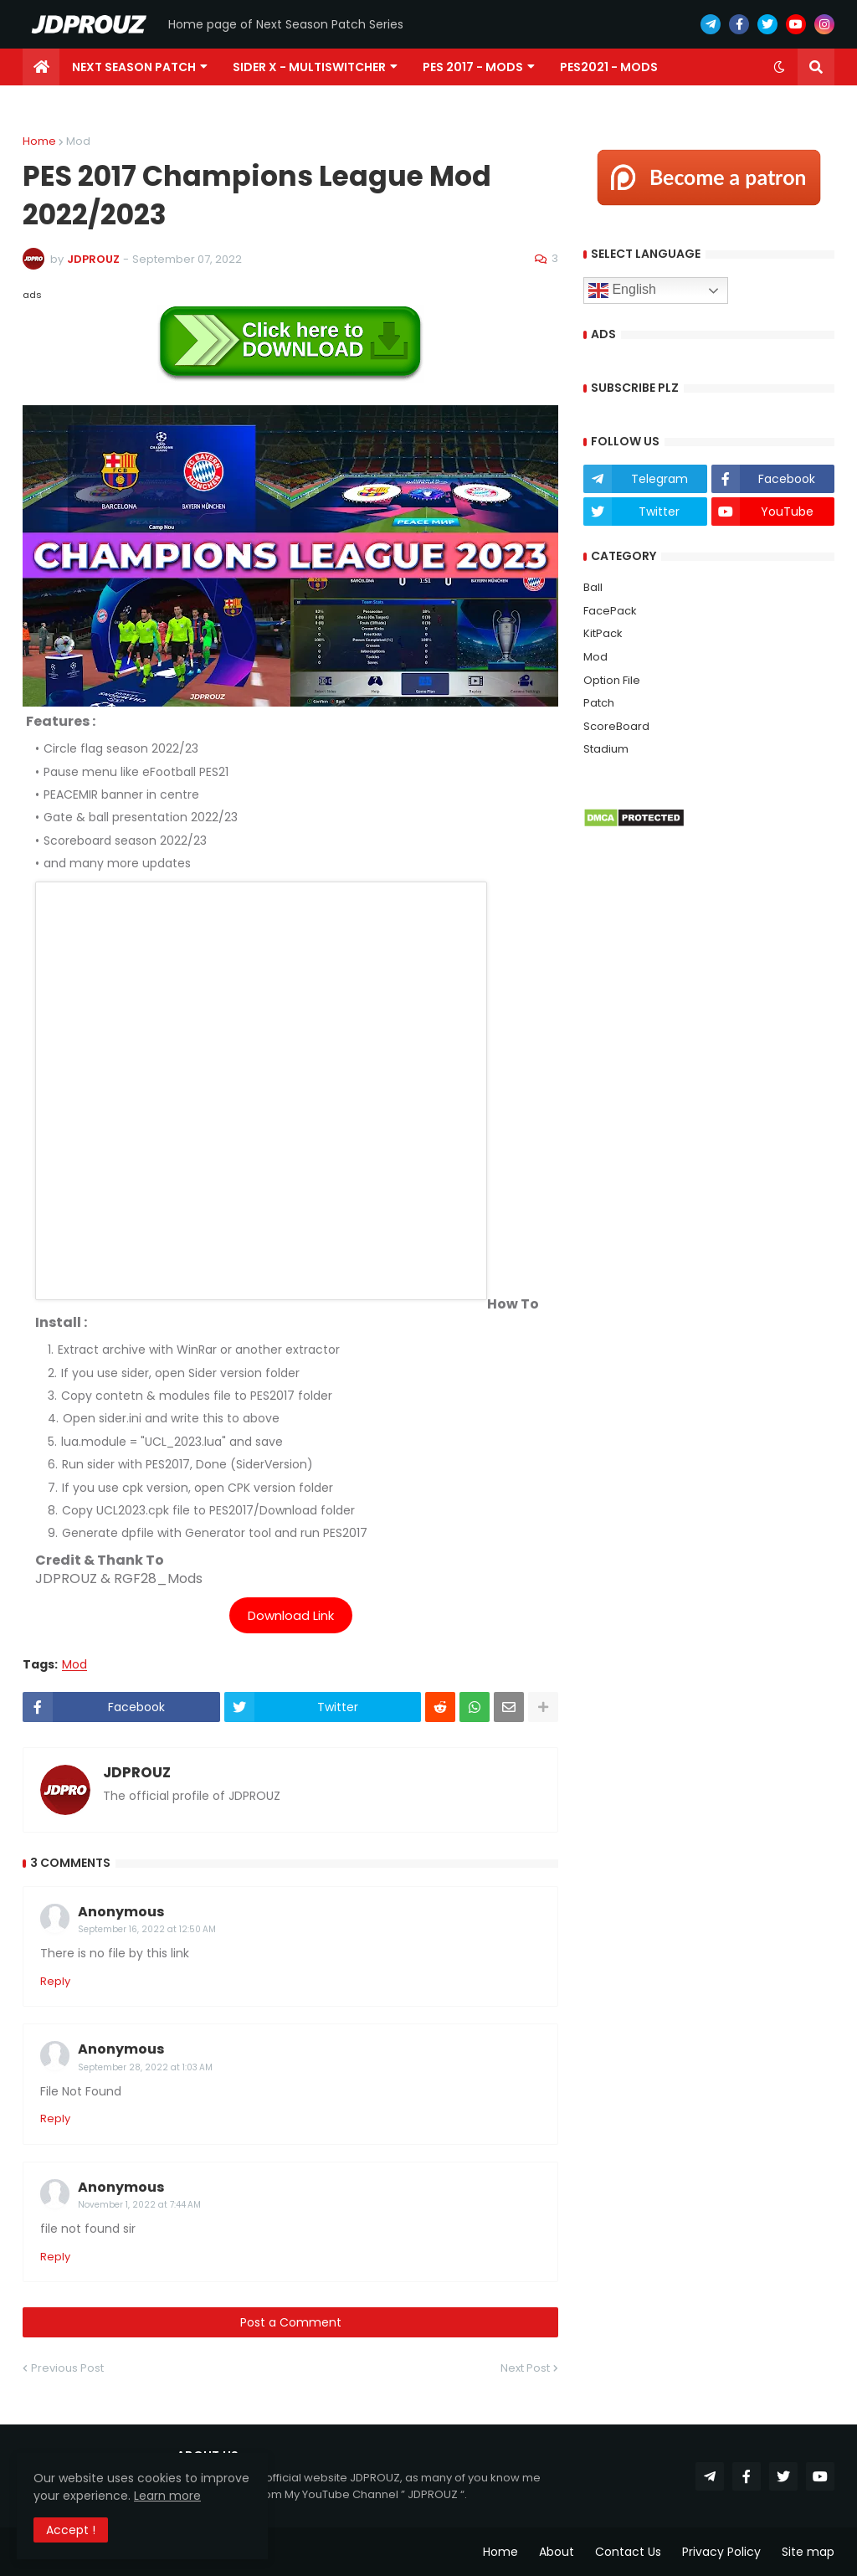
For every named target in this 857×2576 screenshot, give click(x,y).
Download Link (291, 1615)
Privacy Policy (721, 2551)
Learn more (167, 2495)
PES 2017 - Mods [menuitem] (473, 67)
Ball (593, 587)
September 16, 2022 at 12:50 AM (147, 1929)
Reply (55, 1981)
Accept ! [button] (70, 2530)
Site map (808, 2551)
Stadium (606, 749)
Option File (611, 680)
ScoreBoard (616, 726)
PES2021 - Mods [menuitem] (609, 67)
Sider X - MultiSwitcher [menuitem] (309, 67)
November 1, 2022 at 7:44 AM (139, 2204)
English (622, 290)
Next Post (525, 2368)
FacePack (610, 611)
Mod (78, 141)
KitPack (603, 633)
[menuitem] (41, 67)
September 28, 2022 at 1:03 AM (145, 2067)
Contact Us (628, 2551)
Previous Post (67, 2368)
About (556, 2551)
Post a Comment (290, 2322)
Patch (598, 703)
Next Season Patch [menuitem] (134, 67)
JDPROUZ (137, 1773)
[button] (779, 67)
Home (39, 141)
